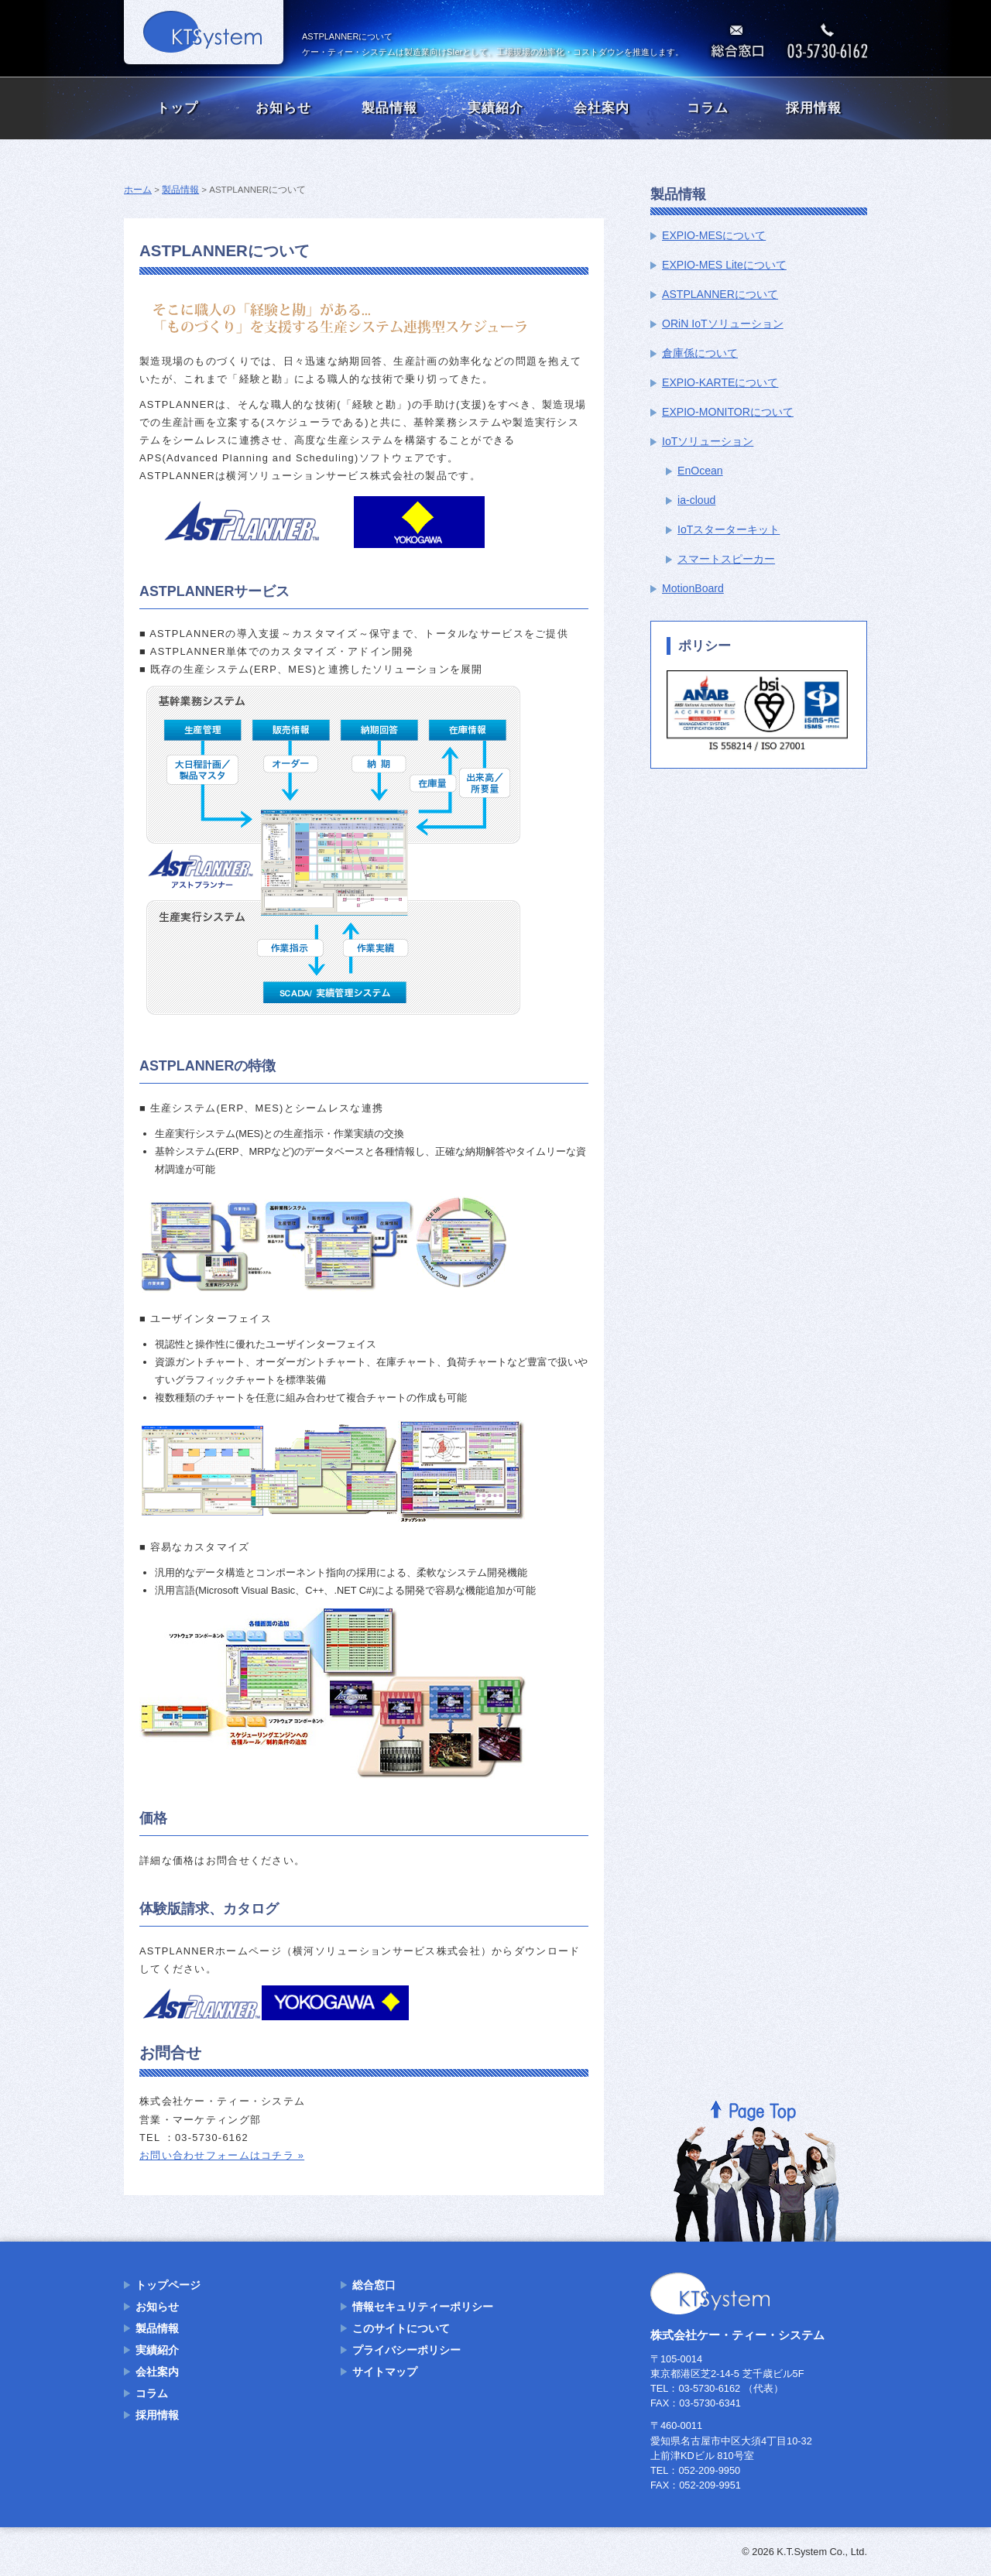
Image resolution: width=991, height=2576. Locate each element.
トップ (177, 108)
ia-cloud (696, 500)
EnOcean (700, 470)
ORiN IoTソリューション (723, 323)
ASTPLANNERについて (720, 294)
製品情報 (389, 108)
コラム (708, 108)
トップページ (168, 2285)
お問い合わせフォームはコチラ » (221, 2155)
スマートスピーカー (726, 559)
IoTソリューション (707, 441)
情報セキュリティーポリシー (422, 2306)
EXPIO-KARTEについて (720, 382)
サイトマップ (384, 2371)
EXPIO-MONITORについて (728, 412)
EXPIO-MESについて (714, 235)
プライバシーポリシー (406, 2350)
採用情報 (814, 108)
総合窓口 (374, 2285)
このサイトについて (401, 2328)
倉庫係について (700, 353)
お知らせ (283, 108)
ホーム (138, 189)
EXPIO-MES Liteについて (724, 265)
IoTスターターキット (728, 529)
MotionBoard (693, 588)
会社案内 (601, 108)
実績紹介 (495, 108)
